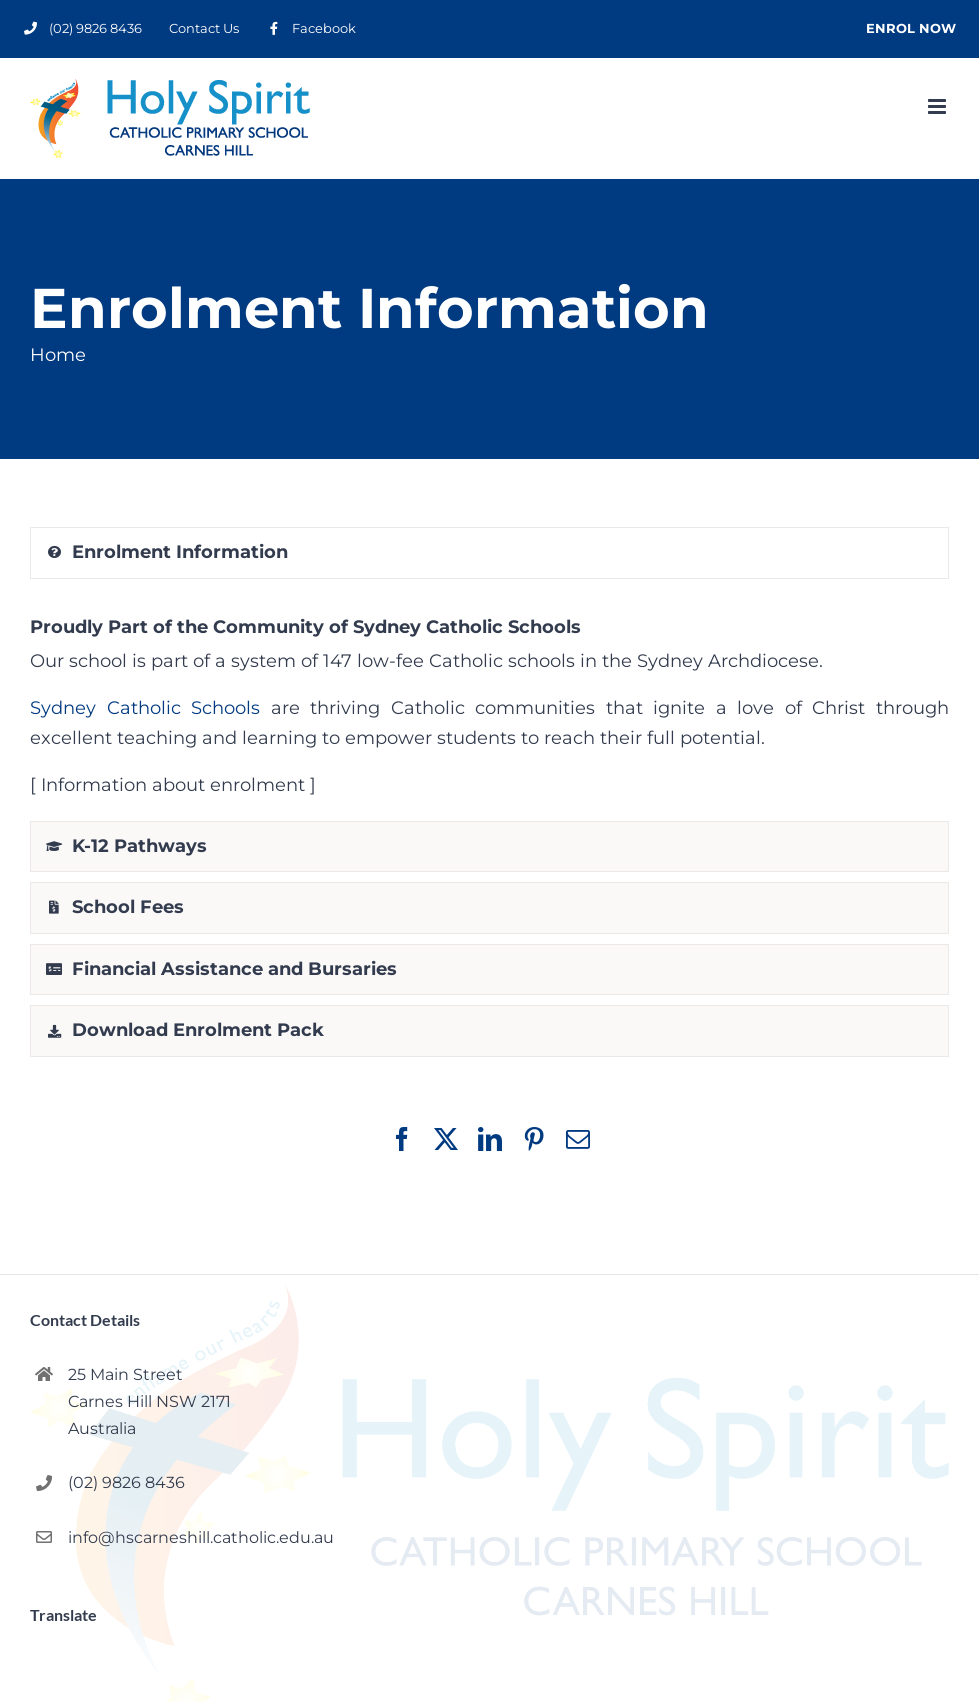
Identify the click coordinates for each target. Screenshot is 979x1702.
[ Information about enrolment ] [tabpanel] (489, 702)
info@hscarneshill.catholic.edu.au (201, 1537)
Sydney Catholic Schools (145, 708)
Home (58, 355)
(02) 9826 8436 (126, 1482)
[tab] (489, 553)
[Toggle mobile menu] (938, 106)
